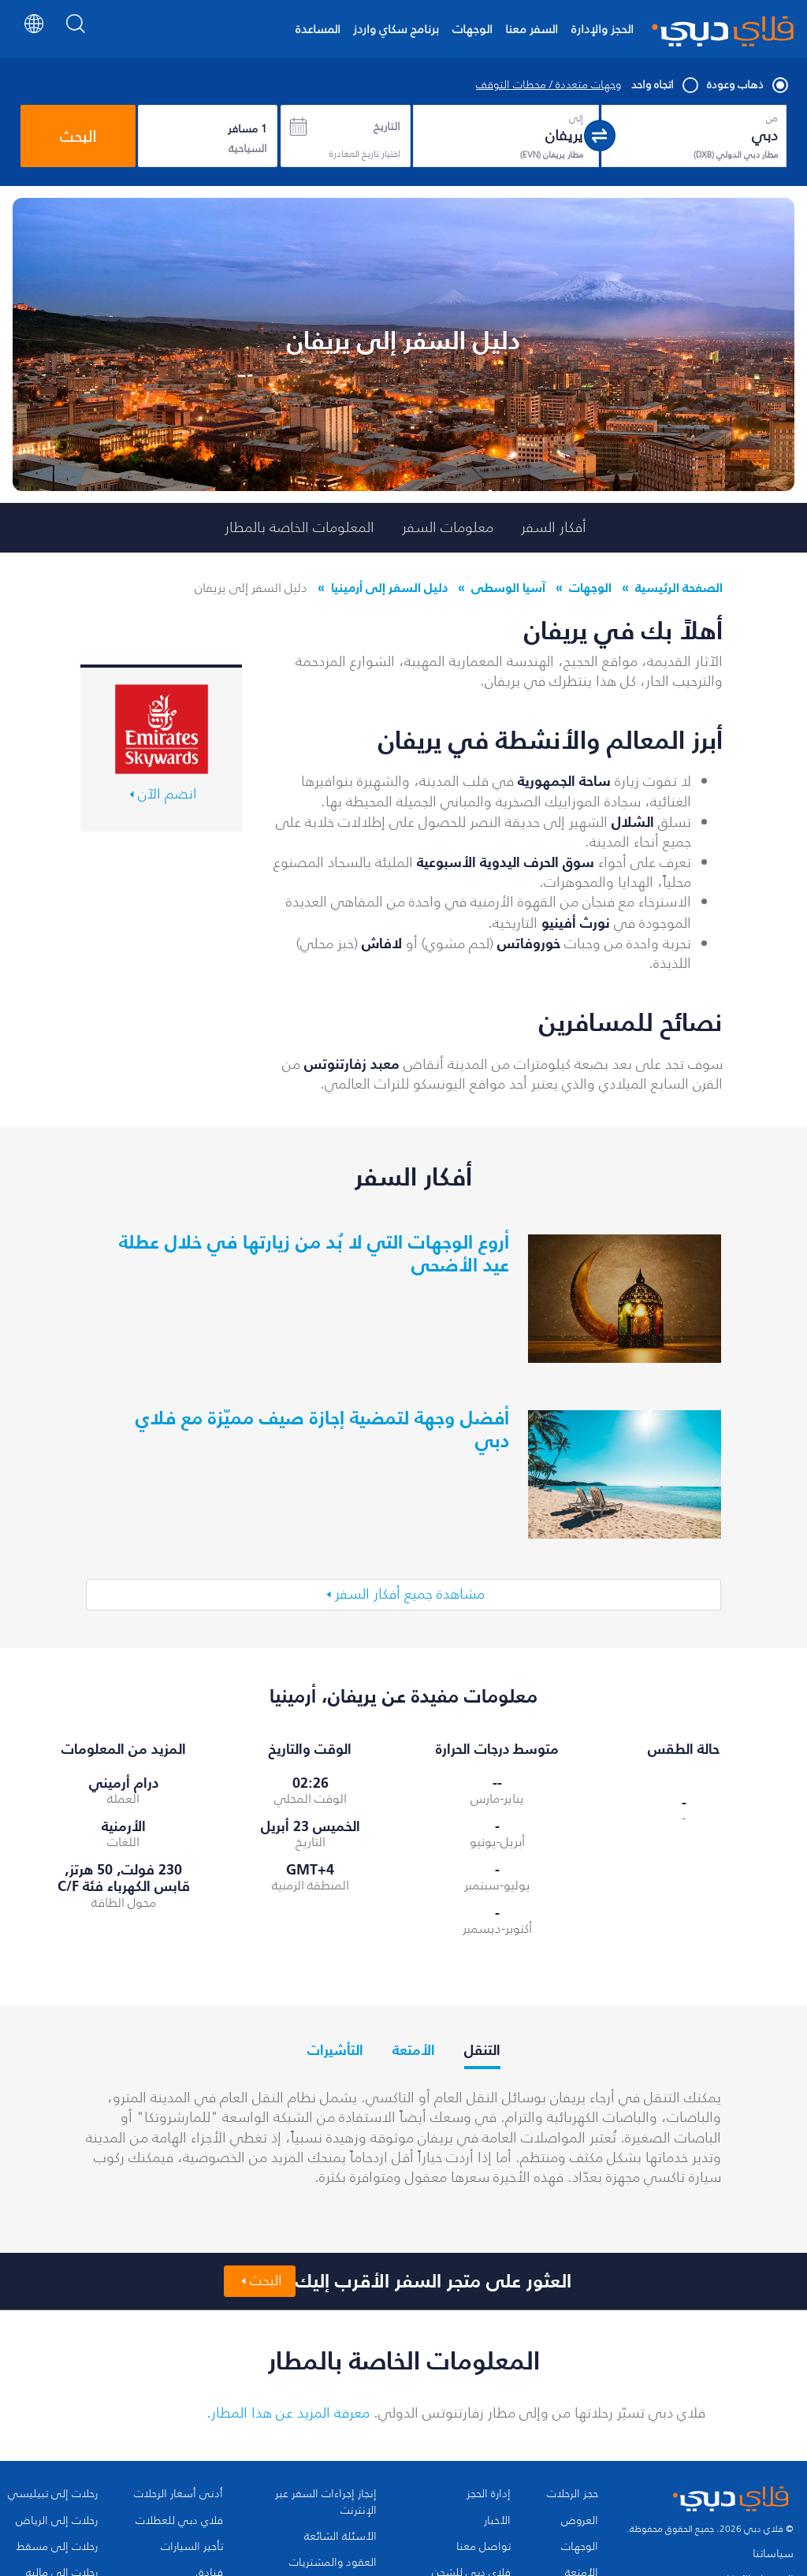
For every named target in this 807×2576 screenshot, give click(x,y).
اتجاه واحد (664, 85)
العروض (579, 2521)
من (772, 118)
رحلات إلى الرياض (57, 2521)
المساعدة (318, 29)
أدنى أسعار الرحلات (178, 2494)
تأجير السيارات (192, 2547)
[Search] (76, 35)
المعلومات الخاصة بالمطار (299, 527)
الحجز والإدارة (602, 29)
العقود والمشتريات (333, 2562)
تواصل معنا (483, 2547)
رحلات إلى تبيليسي (53, 2494)
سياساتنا (773, 2553)
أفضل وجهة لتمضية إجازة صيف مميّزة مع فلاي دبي (322, 1428)
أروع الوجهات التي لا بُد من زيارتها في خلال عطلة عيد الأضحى (314, 1253)
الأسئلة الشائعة (340, 2536)
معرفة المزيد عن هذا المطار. (288, 2413)
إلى (576, 118)
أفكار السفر (553, 527)
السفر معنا (531, 29)
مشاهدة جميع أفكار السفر (410, 1594)
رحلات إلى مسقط (57, 2547)
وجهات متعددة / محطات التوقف (548, 85)
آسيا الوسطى (508, 587)
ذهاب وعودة (747, 85)
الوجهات (472, 29)
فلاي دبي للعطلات (179, 2521)
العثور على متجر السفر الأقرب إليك (433, 2281)
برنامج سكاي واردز (396, 29)
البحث (78, 136)
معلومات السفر (447, 527)
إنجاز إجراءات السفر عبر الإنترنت (326, 2502)
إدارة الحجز (489, 2494)
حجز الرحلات (572, 2494)
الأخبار (497, 2521)
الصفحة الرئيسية (679, 587)
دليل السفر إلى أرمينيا (389, 587)
